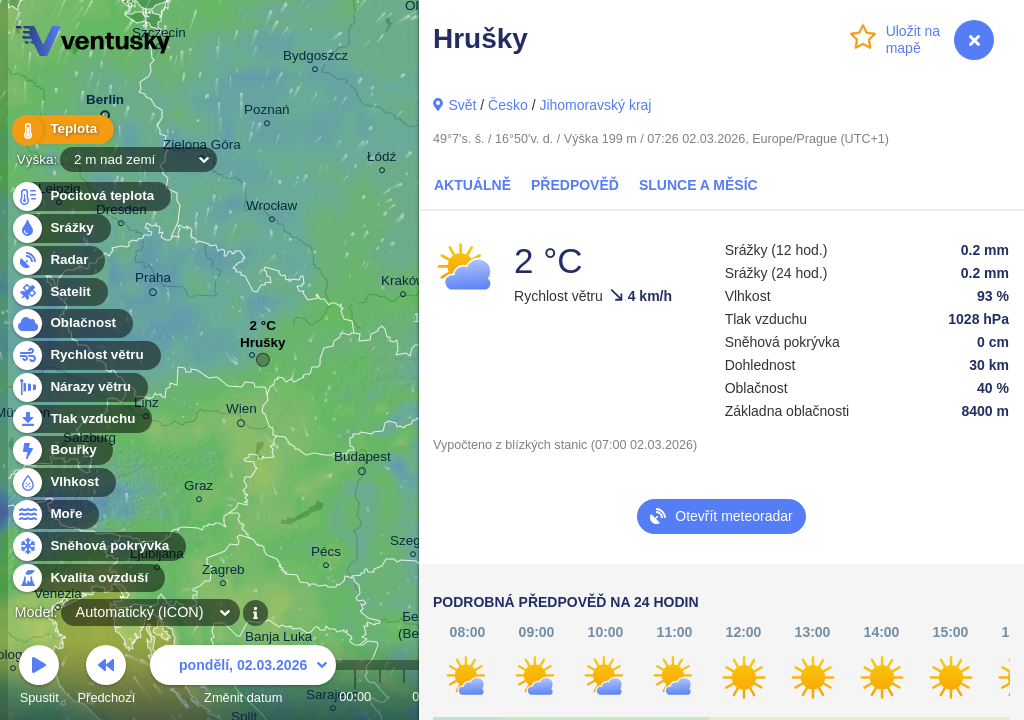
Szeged (413, 543)
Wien (241, 412)
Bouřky (62, 450)
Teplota (62, 129)
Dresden (121, 212)
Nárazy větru (79, 387)
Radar (58, 260)
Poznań (267, 112)
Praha (153, 281)
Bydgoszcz (315, 58)
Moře (55, 514)
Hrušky (263, 347)
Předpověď (575, 185)
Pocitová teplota (90, 196)
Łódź (381, 159)
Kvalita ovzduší (87, 578)
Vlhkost (63, 482)
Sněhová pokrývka (98, 546)
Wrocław (271, 208)
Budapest (362, 460)
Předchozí (107, 677)
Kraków (403, 283)
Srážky (60, 228)
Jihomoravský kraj (595, 105)
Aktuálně (472, 185)
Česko (508, 105)
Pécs (326, 554)
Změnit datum (243, 677)
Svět (462, 105)
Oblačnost (71, 323)
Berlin (105, 103)
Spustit (39, 677)
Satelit (59, 292)
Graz (198, 488)
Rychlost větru (85, 355)
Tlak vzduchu (81, 419)
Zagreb (223, 572)
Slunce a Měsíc (698, 185)
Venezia (58, 596)
